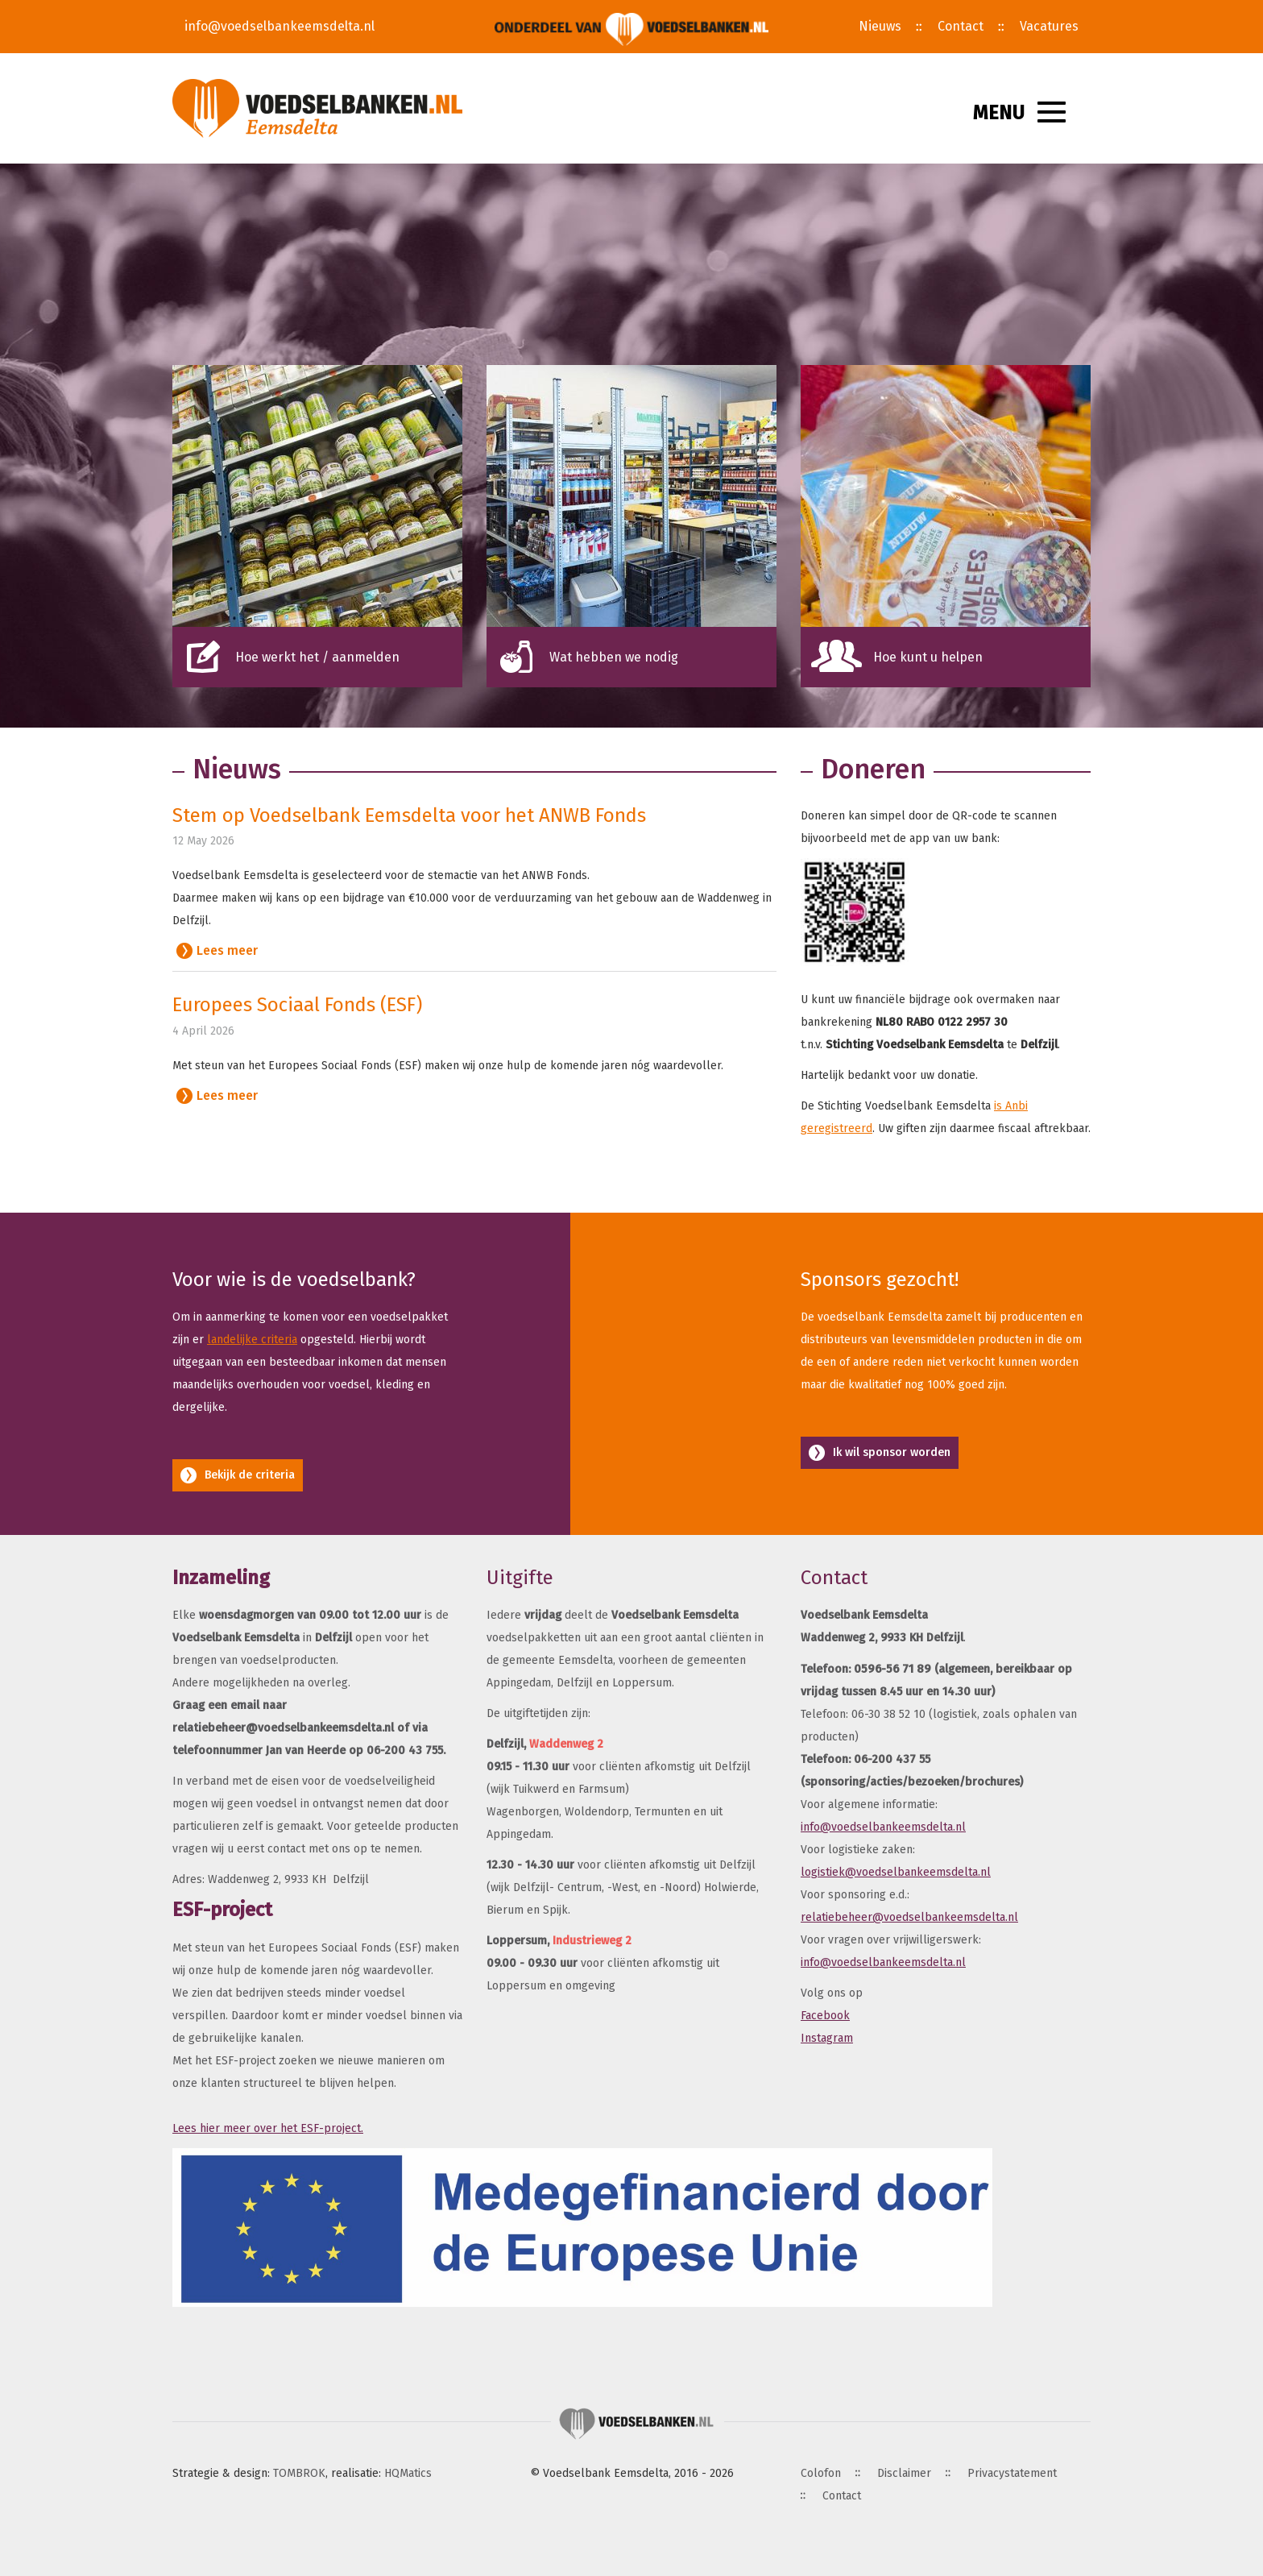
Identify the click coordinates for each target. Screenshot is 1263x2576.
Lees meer (227, 950)
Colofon (821, 2473)
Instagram (827, 2038)
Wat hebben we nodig (613, 657)
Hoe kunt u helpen (928, 657)
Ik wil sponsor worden (891, 1452)
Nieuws (880, 26)
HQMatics (408, 2473)
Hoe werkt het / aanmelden (317, 657)
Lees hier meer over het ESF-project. (267, 2128)
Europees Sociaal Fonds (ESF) (297, 1004)
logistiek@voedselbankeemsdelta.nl (896, 1872)
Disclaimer (904, 2473)
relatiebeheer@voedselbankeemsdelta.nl (909, 1917)
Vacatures (1049, 26)
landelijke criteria (252, 1339)
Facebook (825, 2015)
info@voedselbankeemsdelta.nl (279, 26)
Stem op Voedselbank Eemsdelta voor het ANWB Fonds (409, 815)
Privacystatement (1012, 2473)
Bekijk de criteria (250, 1475)
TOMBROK (299, 2473)
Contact (960, 26)
